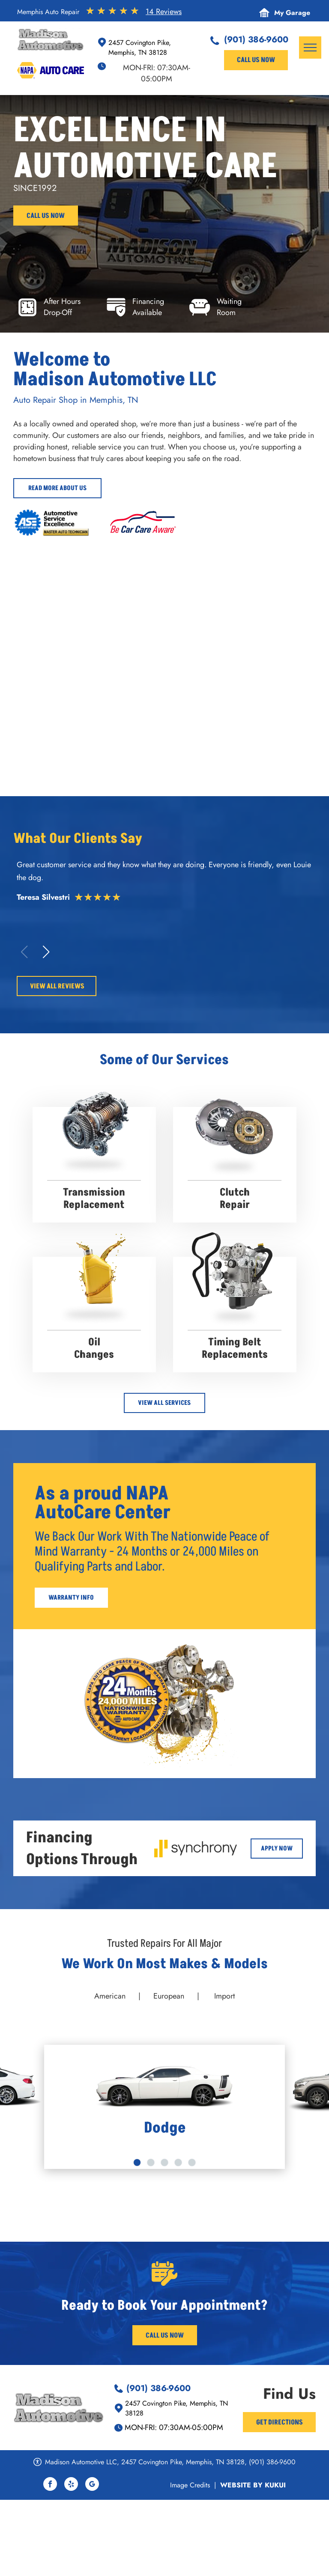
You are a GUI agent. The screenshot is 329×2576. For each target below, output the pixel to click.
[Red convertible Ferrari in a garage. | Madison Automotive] (239, 603)
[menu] (310, 47)
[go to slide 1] (137, 2162)
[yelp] (71, 2485)
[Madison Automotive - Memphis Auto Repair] (239, 709)
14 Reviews (164, 11)
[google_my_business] (92, 2485)
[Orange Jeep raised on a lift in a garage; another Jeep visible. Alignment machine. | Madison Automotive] (90, 709)
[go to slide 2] (150, 2162)
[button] (46, 952)
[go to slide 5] (191, 2162)
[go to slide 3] (164, 2162)
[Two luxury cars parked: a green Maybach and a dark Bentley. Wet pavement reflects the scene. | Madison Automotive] (90, 603)
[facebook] (50, 2485)
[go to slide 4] (178, 2162)
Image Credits (190, 2485)
